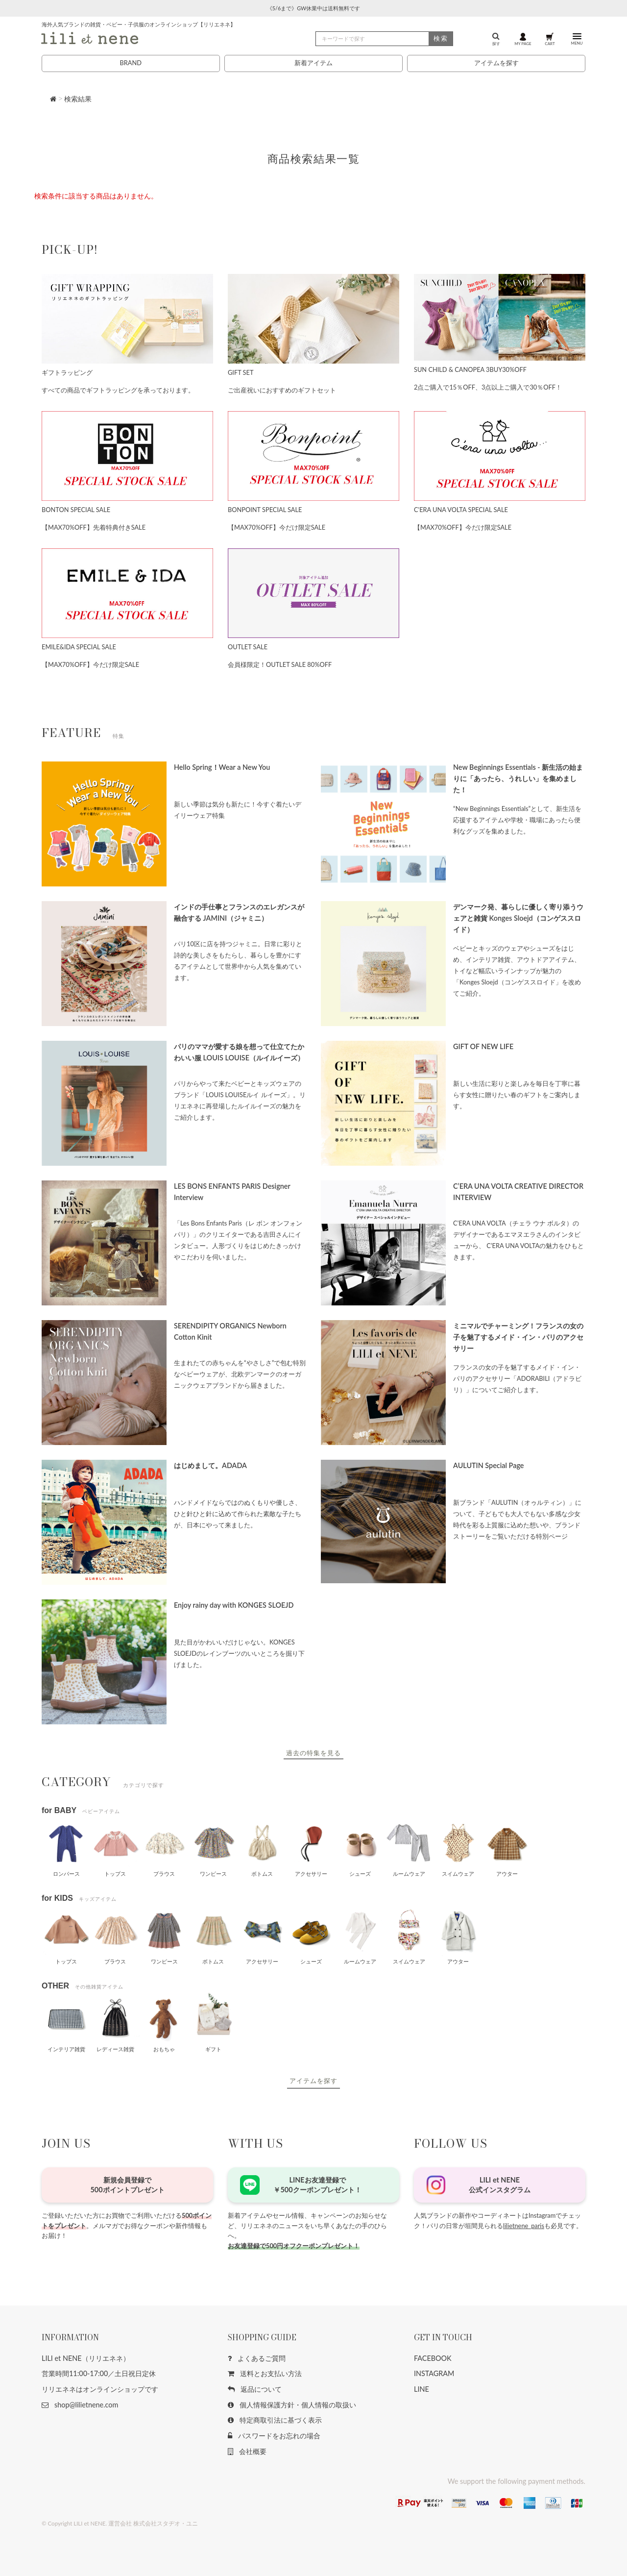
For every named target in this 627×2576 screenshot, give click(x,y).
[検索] (384, 38)
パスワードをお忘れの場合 (274, 2435)
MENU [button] (576, 39)
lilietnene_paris (523, 2226)
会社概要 (247, 2451)
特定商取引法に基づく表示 (275, 2420)
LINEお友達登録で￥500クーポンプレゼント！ (317, 2185)
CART (550, 39)
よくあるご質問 (257, 2358)
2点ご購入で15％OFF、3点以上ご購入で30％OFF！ (488, 387)
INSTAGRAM (434, 2373)
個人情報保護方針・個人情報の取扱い (292, 2405)
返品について (255, 2389)
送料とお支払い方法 (265, 2373)
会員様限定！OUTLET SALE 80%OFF (280, 664)
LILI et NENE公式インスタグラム (500, 2185)
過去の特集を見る (313, 1753)
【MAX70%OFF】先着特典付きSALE (93, 527)
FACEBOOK (433, 2358)
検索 (441, 38)
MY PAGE (522, 39)
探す (496, 39)
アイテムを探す (496, 63)
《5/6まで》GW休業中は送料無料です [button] (313, 8)
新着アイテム (313, 63)
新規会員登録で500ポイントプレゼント (127, 2185)
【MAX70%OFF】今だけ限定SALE (276, 527)
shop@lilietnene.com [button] (80, 2405)
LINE (421, 2389)
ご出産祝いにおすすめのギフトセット (282, 390)
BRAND (130, 63)
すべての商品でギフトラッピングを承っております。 (118, 390)
